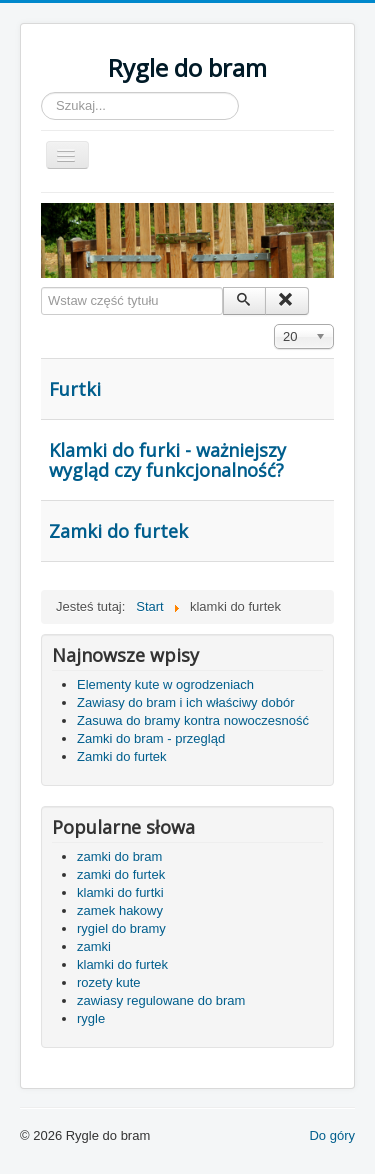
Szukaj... (41, 92)
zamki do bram (119, 856)
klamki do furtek (122, 964)
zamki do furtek (121, 874)
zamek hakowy (120, 910)
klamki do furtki (120, 892)
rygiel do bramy (121, 928)
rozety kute (109, 982)
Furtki (75, 389)
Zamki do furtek (118, 531)
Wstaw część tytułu (41, 287)
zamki (94, 946)
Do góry (332, 1135)
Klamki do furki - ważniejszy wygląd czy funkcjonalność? (167, 460)
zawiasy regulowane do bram (161, 1000)
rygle (91, 1018)
